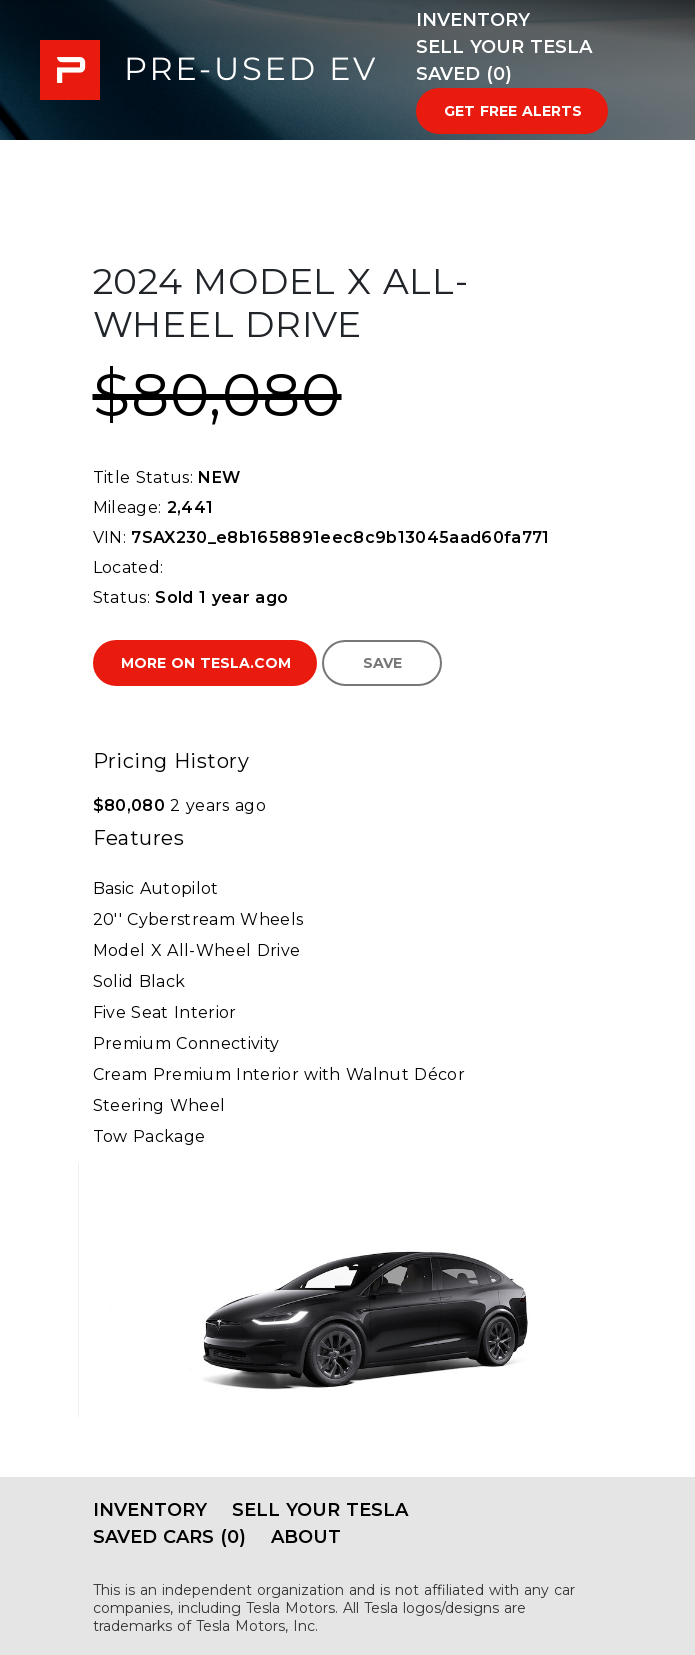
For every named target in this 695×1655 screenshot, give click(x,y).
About (306, 1537)
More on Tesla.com (206, 663)
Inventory (473, 20)
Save (382, 663)
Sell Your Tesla (504, 47)
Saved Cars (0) (169, 1537)
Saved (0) (464, 74)
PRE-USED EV (208, 70)
